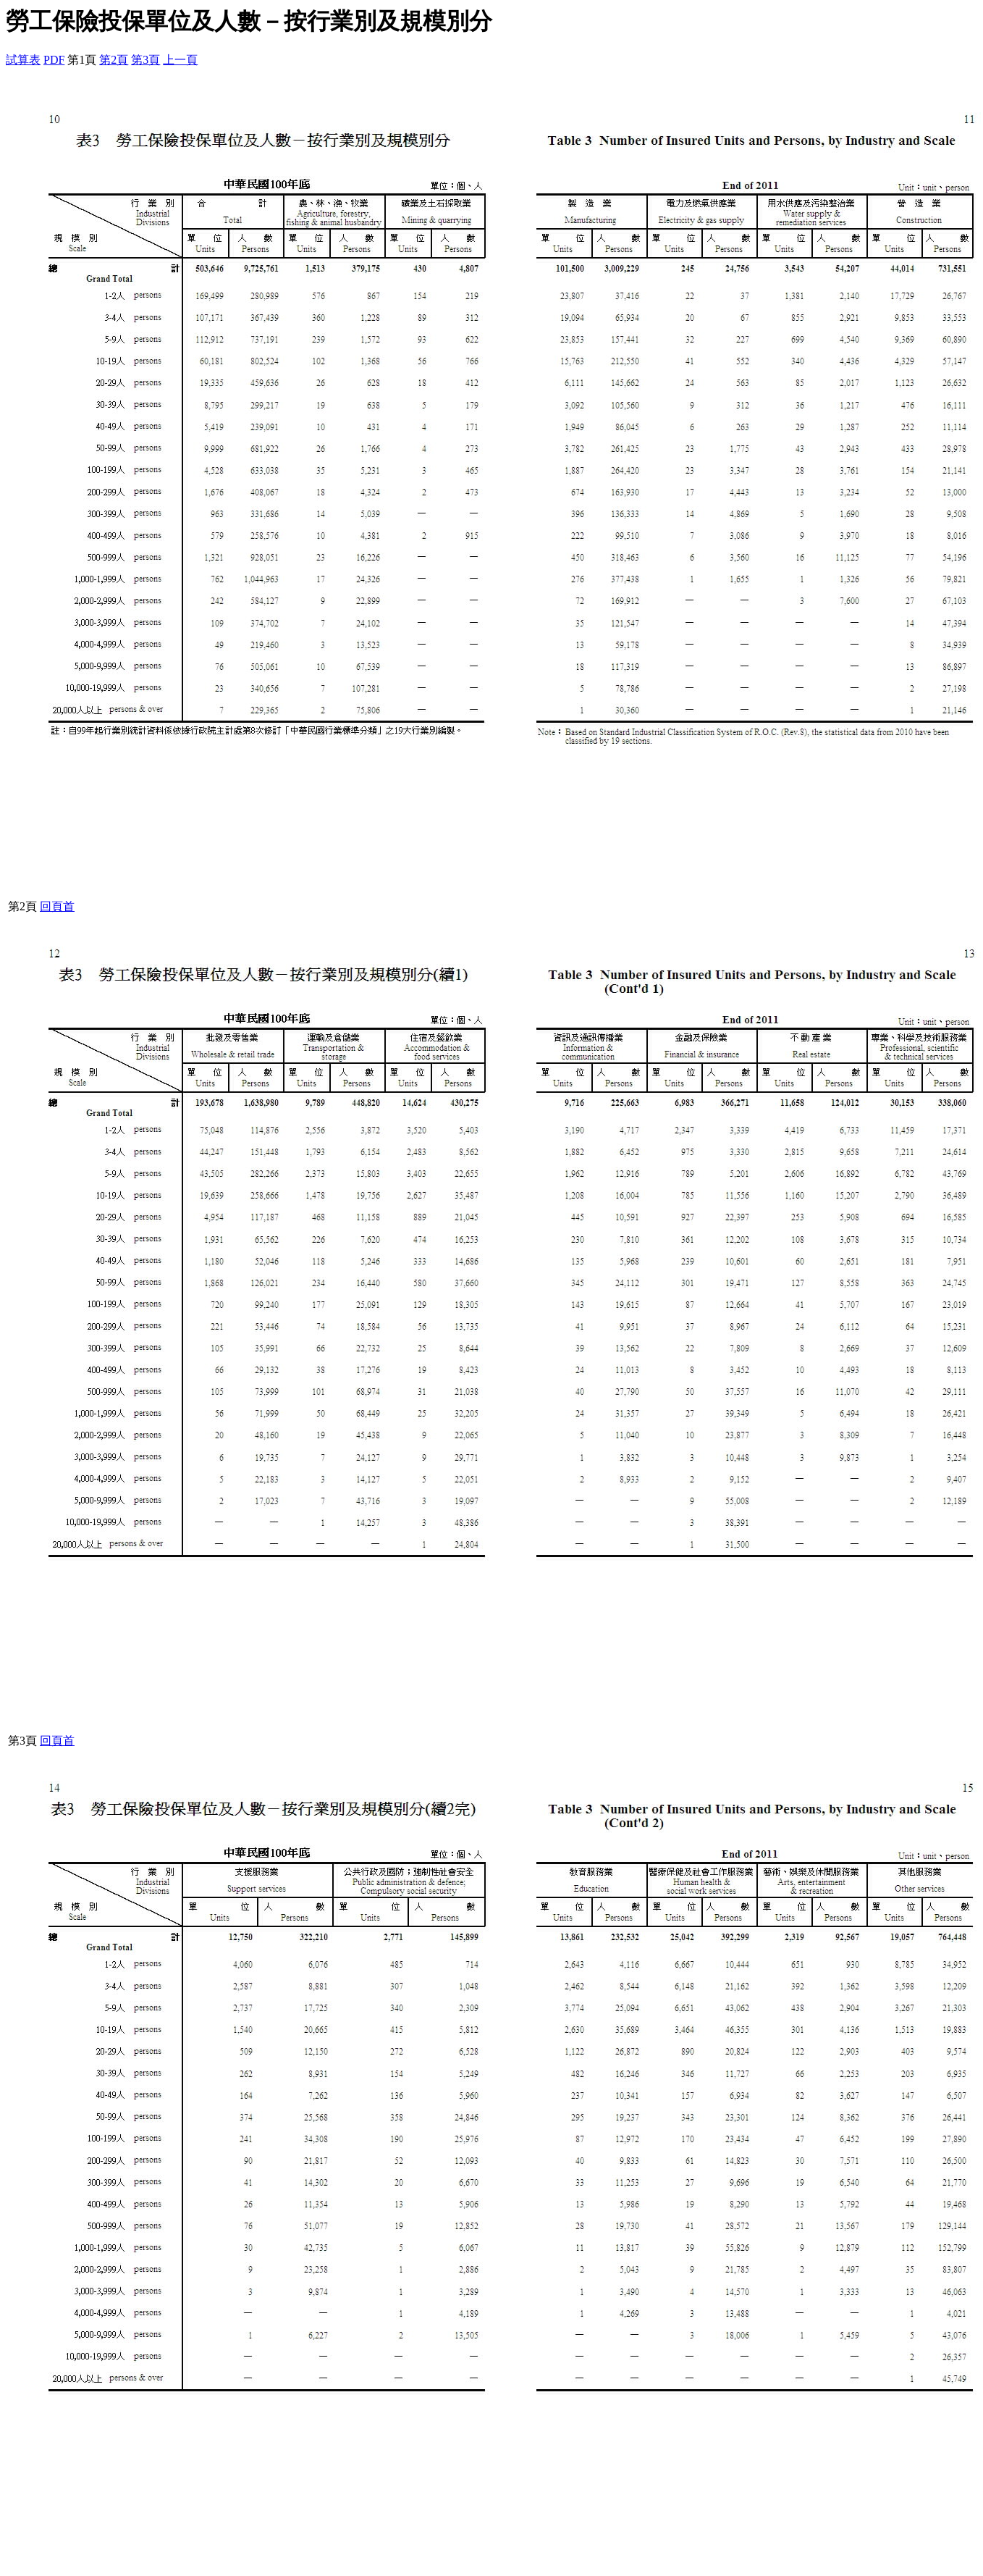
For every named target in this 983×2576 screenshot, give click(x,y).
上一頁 (180, 60)
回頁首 (57, 906)
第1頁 (81, 60)
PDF (53, 60)
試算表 (23, 60)
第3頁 (145, 60)
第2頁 (113, 60)
